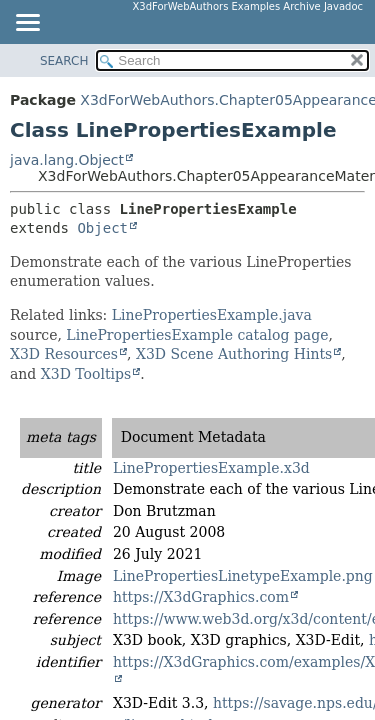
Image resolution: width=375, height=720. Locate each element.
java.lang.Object (67, 160)
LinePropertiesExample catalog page (197, 335)
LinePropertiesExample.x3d (211, 468)
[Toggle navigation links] (27, 24)
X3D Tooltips (86, 374)
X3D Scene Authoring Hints (234, 354)
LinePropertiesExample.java (212, 315)
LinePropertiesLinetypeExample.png (243, 576)
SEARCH (64, 61)
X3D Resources (64, 354)
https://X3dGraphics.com (201, 597)
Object (102, 228)
